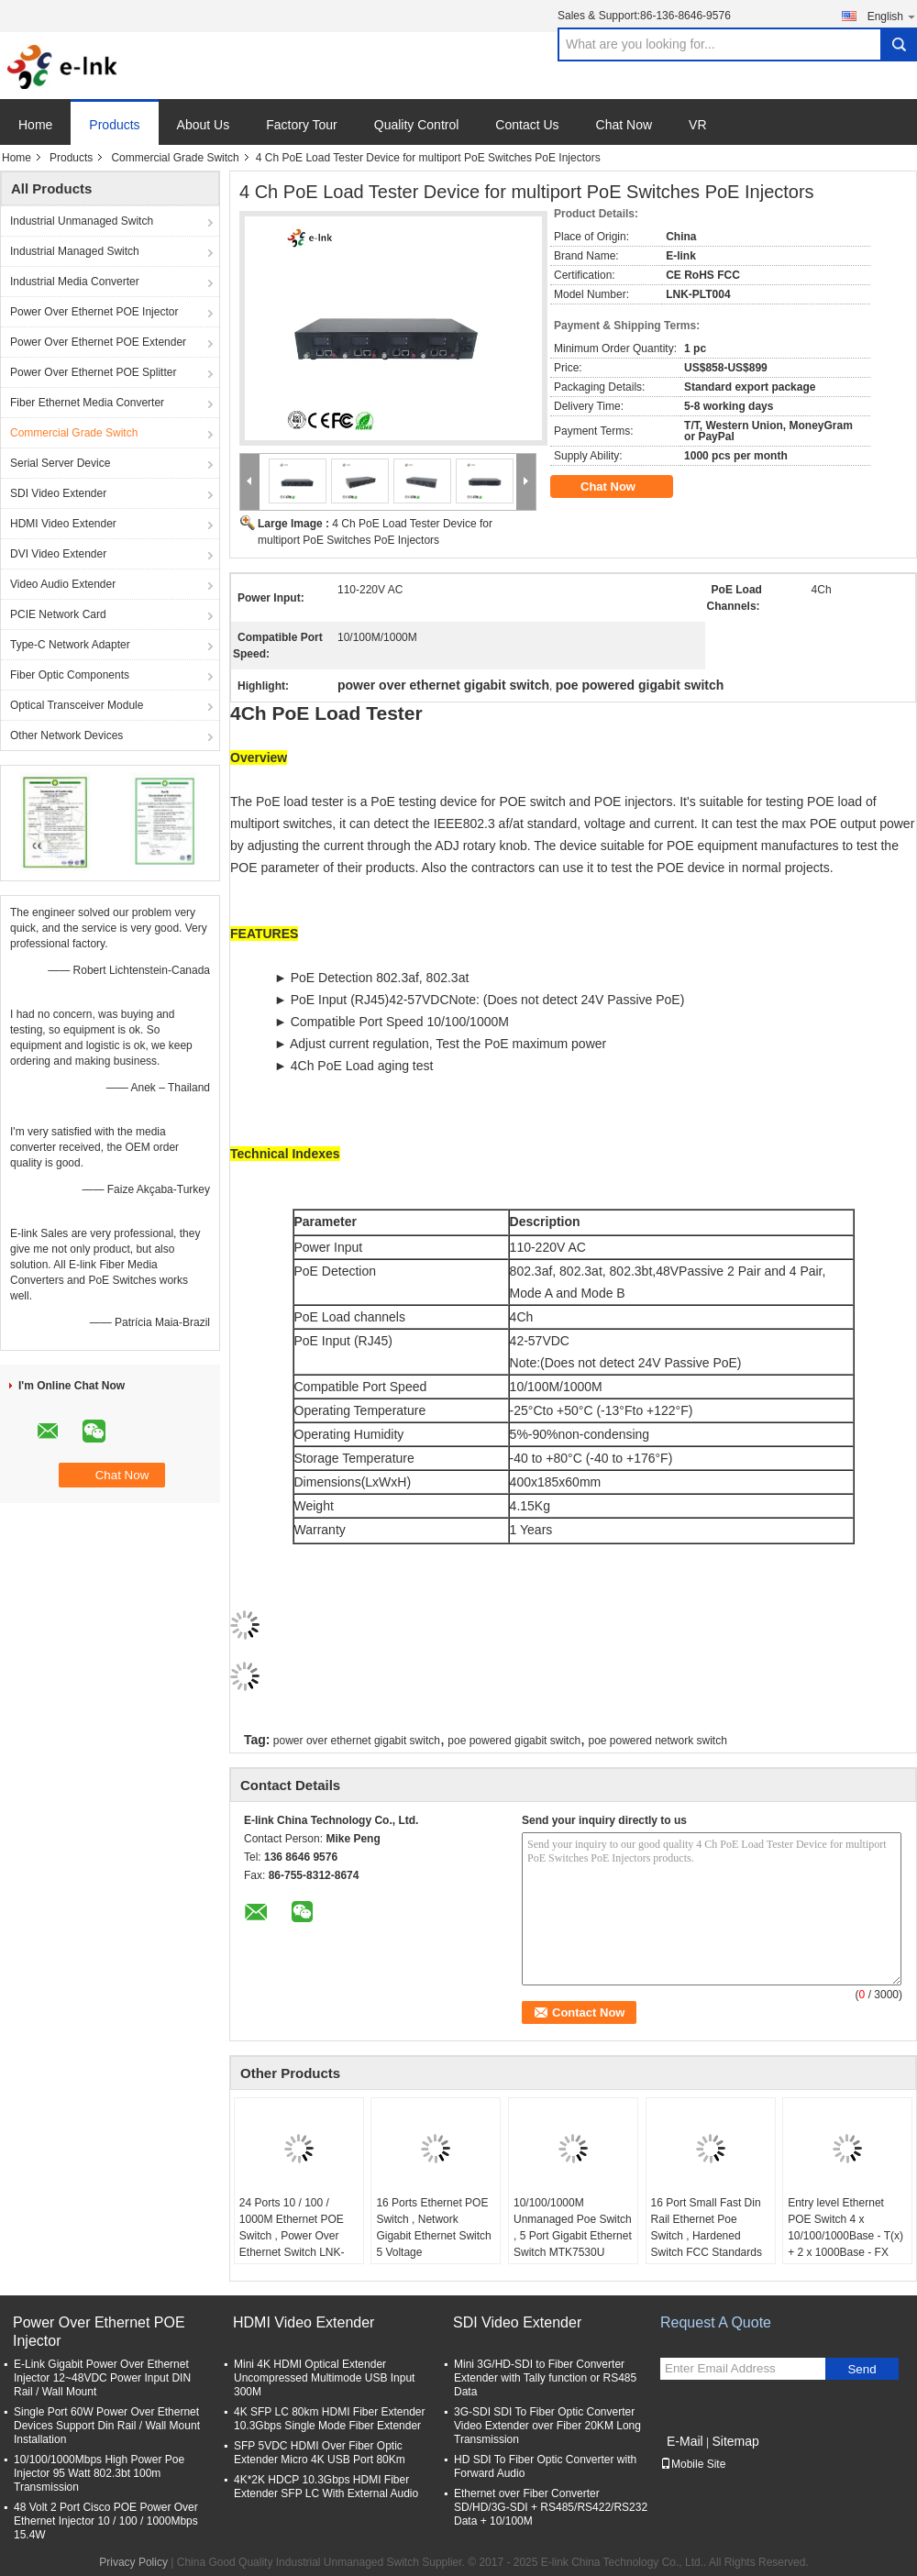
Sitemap (735, 2441)
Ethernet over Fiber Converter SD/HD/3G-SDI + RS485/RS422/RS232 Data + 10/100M (550, 2507)
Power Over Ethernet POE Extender (98, 342)
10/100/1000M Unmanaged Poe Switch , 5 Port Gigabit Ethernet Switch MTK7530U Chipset (573, 2235)
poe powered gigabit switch (513, 1740)
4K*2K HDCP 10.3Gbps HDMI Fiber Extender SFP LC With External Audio (326, 2486)
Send (861, 2369)
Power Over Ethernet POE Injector (94, 311)
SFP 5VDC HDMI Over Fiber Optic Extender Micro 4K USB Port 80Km (319, 2452)
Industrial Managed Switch (74, 251)
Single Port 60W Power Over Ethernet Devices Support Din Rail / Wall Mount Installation (107, 2425)
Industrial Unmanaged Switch (81, 221)
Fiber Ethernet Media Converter (87, 402)
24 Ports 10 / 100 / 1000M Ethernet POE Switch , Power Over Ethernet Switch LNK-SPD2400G (292, 2235)
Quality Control (416, 124)
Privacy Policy (133, 2562)
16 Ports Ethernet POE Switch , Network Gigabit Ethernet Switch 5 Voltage (433, 2227)
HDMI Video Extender (63, 523)
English (892, 16)
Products (114, 124)
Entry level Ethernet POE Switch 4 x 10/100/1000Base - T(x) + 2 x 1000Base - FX (845, 2227)
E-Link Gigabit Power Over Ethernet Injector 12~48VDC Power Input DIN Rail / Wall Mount (102, 2378)
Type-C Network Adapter (70, 644)
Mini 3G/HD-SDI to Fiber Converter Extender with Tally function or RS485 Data (545, 2378)
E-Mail (685, 2441)
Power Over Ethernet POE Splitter (93, 372)
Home (35, 124)
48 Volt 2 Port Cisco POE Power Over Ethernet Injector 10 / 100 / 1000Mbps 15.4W (106, 2521)
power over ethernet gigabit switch (356, 1740)
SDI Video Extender (58, 493)
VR (697, 124)
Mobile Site (692, 2464)
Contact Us (526, 124)
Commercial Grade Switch (174, 157)
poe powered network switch (657, 1740)
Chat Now (624, 124)
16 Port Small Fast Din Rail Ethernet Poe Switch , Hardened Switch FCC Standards (706, 2227)
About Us (203, 124)
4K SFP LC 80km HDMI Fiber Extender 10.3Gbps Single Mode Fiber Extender (329, 2418)
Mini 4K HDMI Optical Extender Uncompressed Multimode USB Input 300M (324, 2378)
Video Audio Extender (63, 584)
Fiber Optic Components (69, 675)
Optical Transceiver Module (76, 705)
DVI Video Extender (58, 553)
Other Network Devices (66, 735)
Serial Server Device (60, 463)
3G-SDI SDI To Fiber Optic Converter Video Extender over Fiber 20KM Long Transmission (547, 2425)
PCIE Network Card (58, 614)
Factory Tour (301, 124)
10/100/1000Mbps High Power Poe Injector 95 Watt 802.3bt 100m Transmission (99, 2473)
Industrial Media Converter (74, 281)
